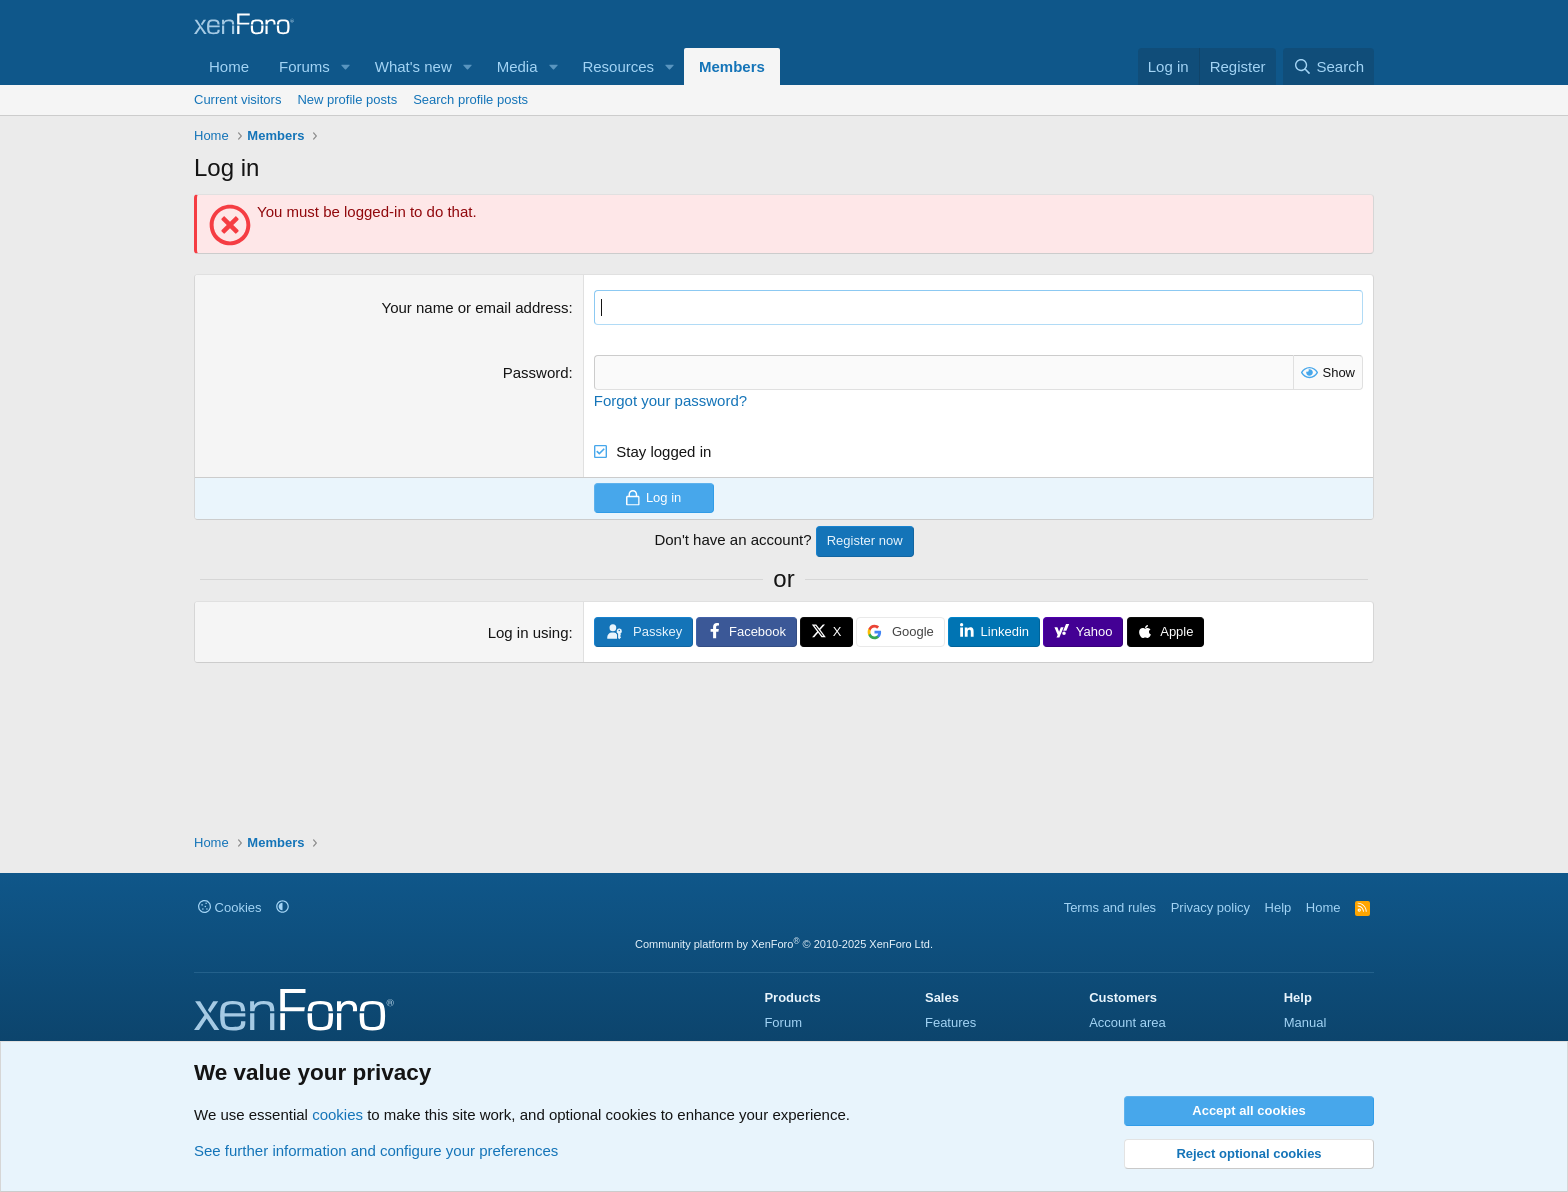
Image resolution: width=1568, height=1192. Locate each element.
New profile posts (347, 99)
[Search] (1328, 66)
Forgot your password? (670, 400)
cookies (337, 1114)
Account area (1127, 1022)
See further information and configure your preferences (376, 1150)
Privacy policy (1210, 907)
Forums (304, 66)
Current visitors (237, 99)
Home (229, 66)
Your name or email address (475, 307)
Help (1278, 907)
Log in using (528, 632)
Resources (618, 66)
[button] (346, 66)
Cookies (230, 907)
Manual (1305, 1022)
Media (517, 66)
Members (732, 66)
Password (536, 372)
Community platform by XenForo (784, 944)
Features (950, 1022)
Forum (783, 1022)
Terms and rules (1110, 907)
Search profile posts (470, 99)
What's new (413, 66)
